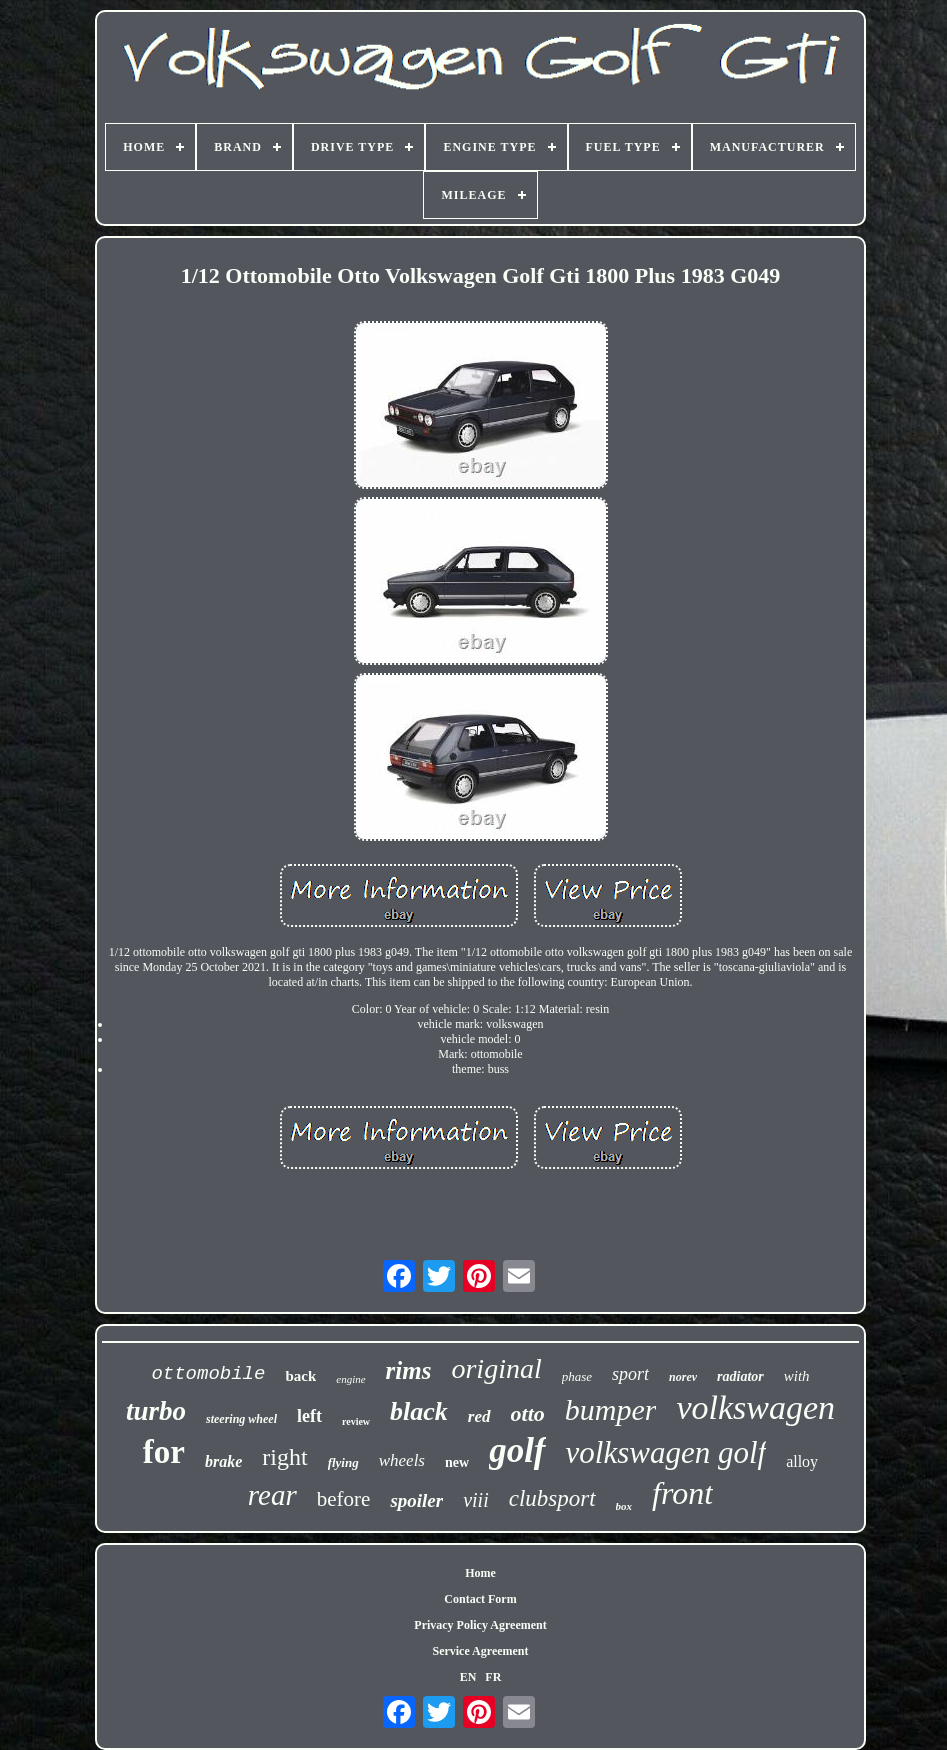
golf (517, 1450)
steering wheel (241, 1419)
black (419, 1411)
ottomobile (208, 1374)
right (284, 1457)
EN (468, 1677)
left (309, 1416)
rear (272, 1495)
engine (350, 1379)
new (457, 1462)
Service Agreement (480, 1651)
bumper (611, 1409)
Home (480, 1573)
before (344, 1499)
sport (630, 1374)
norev (683, 1377)
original (496, 1368)
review (356, 1421)
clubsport (552, 1498)
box (624, 1506)
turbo (156, 1411)
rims (409, 1370)
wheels (402, 1460)
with (797, 1376)
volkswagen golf (666, 1452)
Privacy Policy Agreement (480, 1625)
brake (223, 1461)
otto (528, 1413)
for (164, 1452)
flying (343, 1462)
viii (476, 1500)
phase (577, 1376)
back (300, 1376)
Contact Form (480, 1599)
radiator (740, 1376)
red (479, 1416)
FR (493, 1677)
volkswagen (755, 1407)
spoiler (416, 1500)
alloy (802, 1461)
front (682, 1493)
